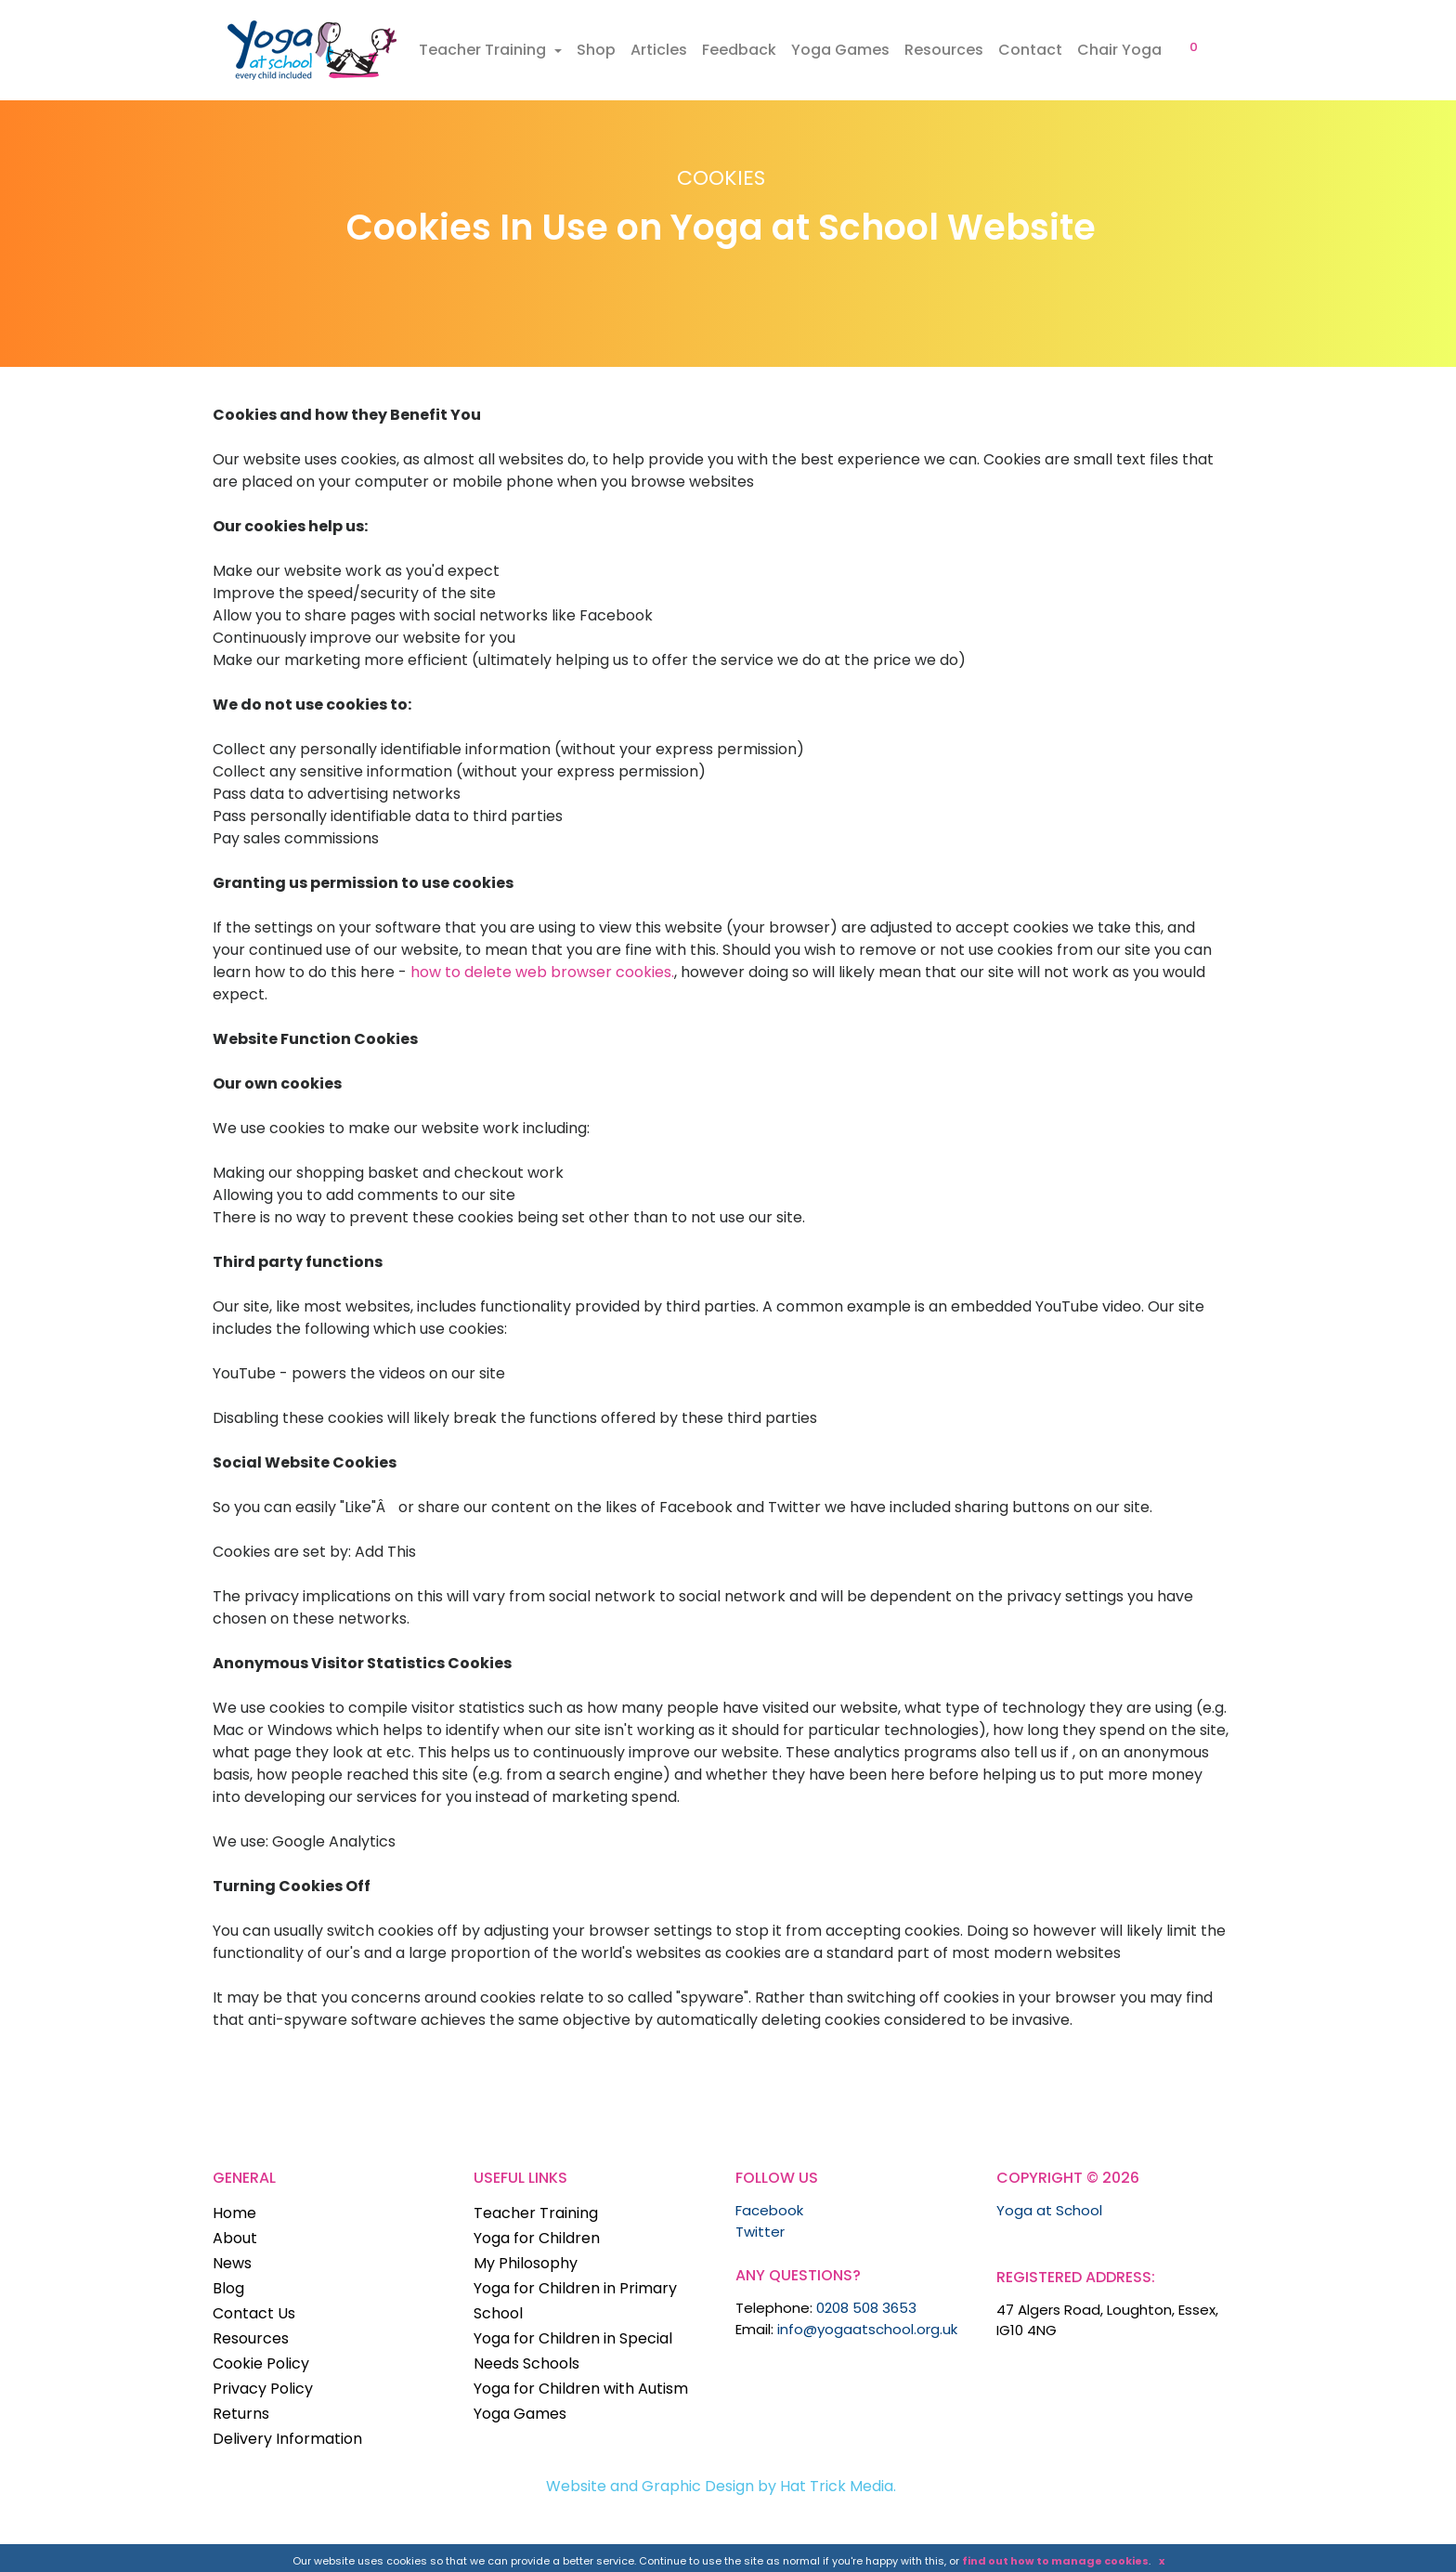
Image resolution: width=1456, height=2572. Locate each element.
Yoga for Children (537, 2238)
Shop (596, 49)
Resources (943, 49)
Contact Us (254, 2313)
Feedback (739, 49)
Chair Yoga (1119, 49)
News (232, 2263)
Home (234, 2213)
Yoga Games (840, 49)
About (235, 2238)
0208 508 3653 (866, 2307)
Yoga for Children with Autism (581, 2388)
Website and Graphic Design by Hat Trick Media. (721, 2486)
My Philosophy (526, 2263)
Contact (1030, 49)
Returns (241, 2413)
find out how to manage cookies (1055, 2560)
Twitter (760, 2231)
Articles (658, 49)
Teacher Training (484, 49)
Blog (228, 2288)
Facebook (769, 2210)
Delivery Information (287, 2438)
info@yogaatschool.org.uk (867, 2329)
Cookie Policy (261, 2363)
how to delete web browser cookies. (542, 972)
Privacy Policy (263, 2388)
